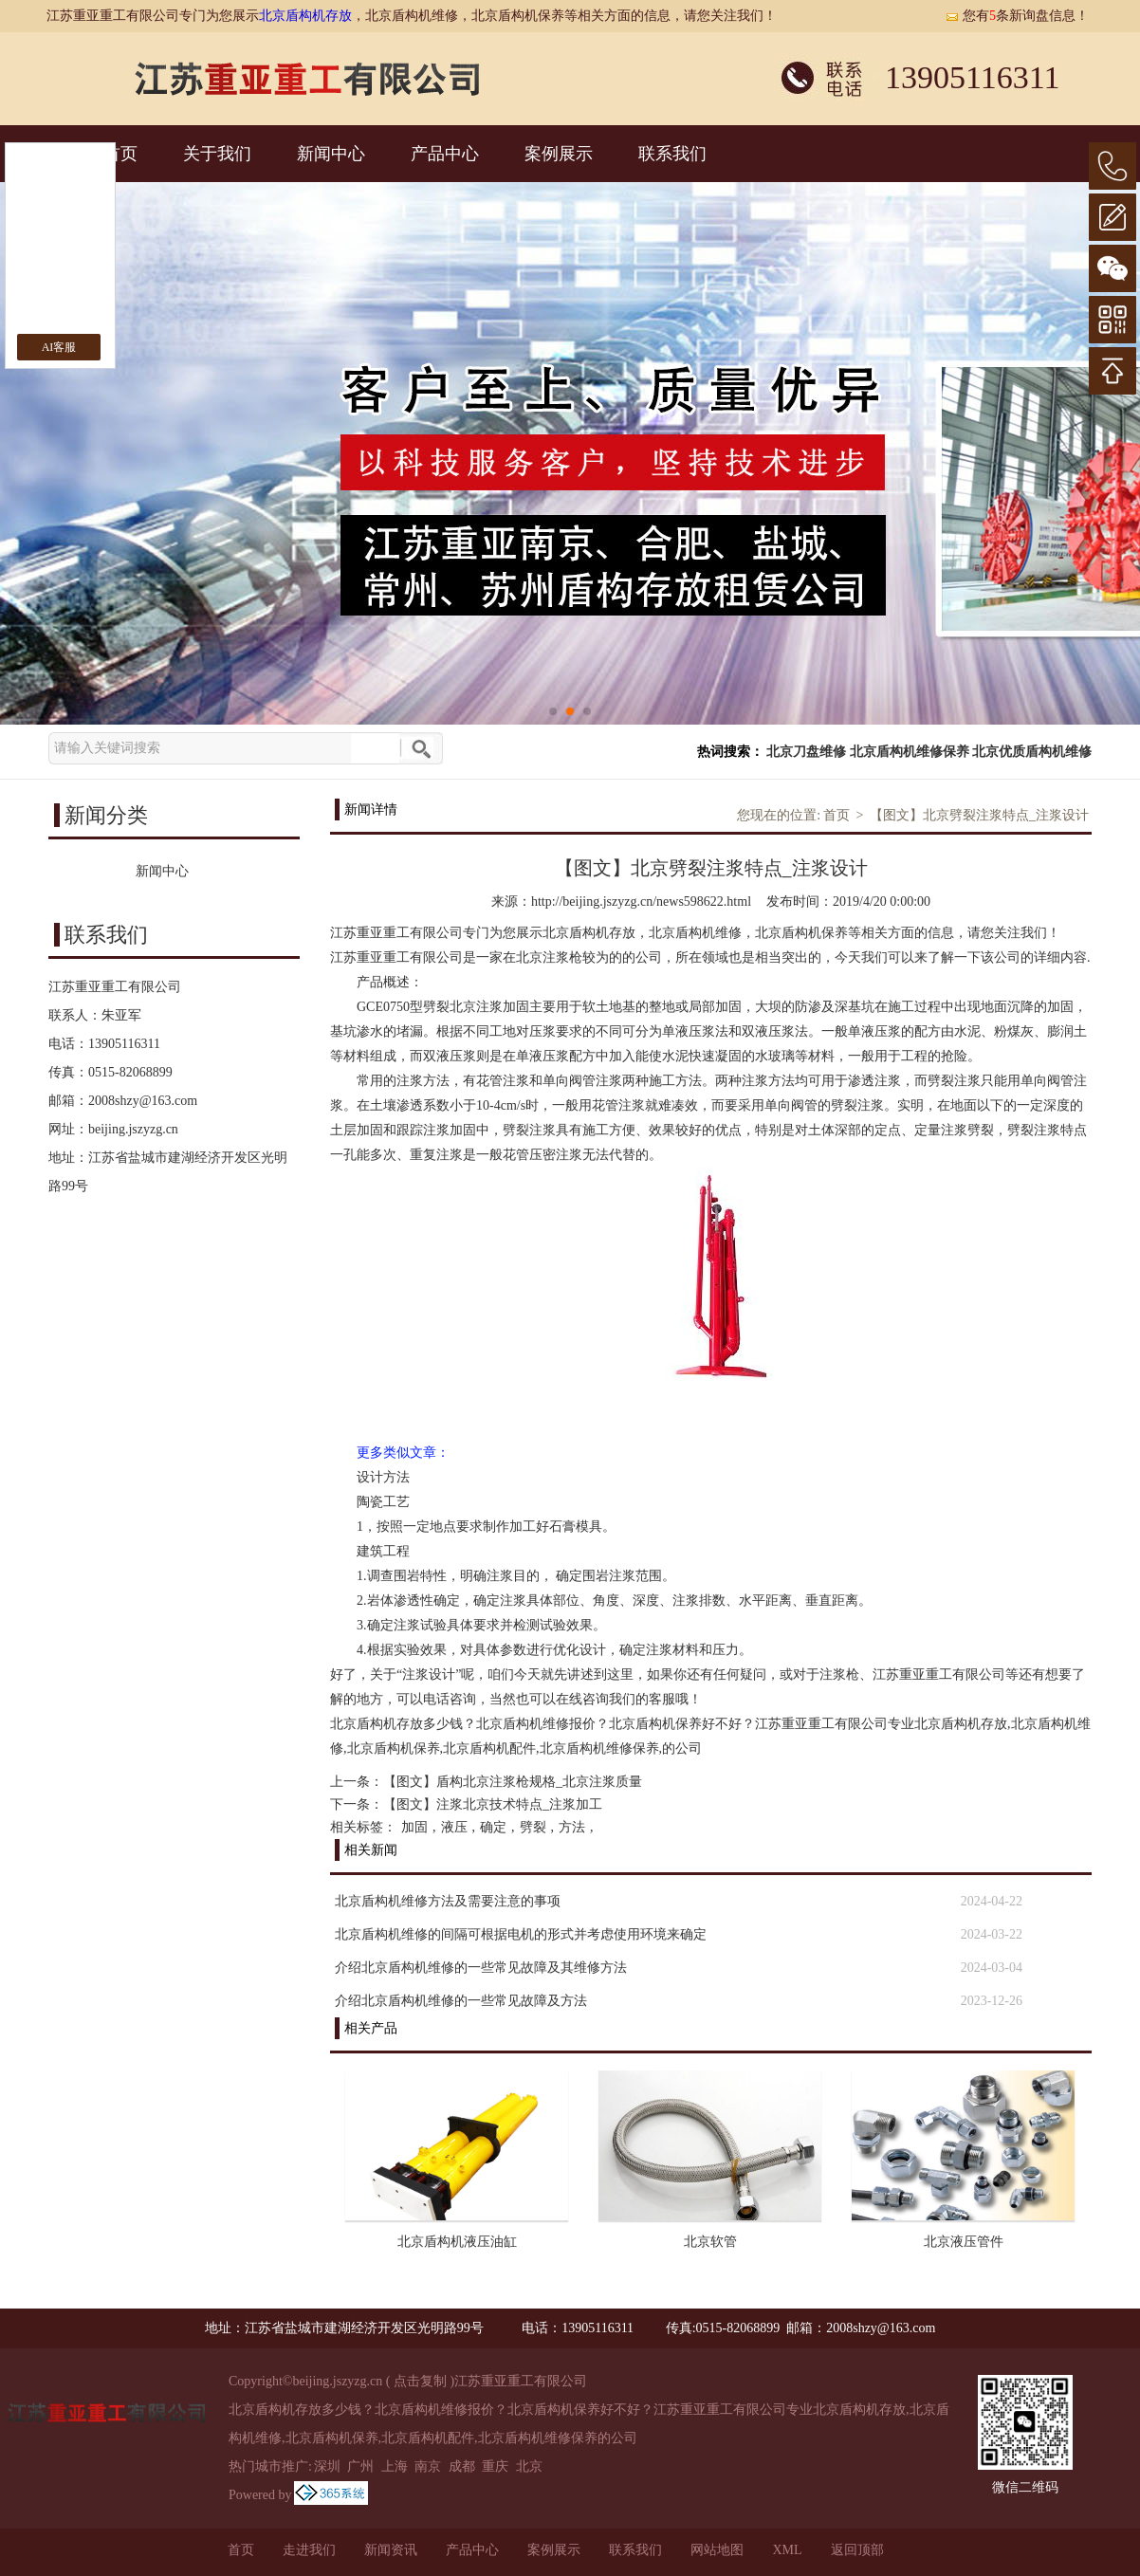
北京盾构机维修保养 (909, 752)
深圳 (327, 2466)
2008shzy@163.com (142, 1101)
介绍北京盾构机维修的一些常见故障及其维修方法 (481, 1967)
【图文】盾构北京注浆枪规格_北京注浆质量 (512, 1782)
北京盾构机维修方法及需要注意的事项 (448, 1901)
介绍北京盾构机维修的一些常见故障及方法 (461, 2001)
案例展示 (558, 153)
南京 (427, 2466)
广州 (360, 2466)
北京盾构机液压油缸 (457, 2242)
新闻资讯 (390, 2550)
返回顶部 (857, 2550)
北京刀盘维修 (806, 752)
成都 (462, 2466)
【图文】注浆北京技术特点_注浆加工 (492, 1804)
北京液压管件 (963, 2242)
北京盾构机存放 (305, 16)
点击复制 (420, 2381)
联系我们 (672, 153)
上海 (394, 2466)
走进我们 (309, 2550)
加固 (414, 1827)
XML (786, 2550)
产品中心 (445, 153)
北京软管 (710, 2242)
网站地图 (717, 2550)
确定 (493, 1827)
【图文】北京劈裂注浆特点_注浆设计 (979, 815)
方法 (572, 1827)
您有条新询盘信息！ (1017, 16)
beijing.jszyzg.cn (133, 1129)
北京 (529, 2466)
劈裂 (533, 1827)
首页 (836, 815)
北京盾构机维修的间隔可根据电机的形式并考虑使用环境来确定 (521, 1934)
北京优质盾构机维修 (1032, 752)
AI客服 (59, 347)
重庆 (495, 2466)
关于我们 (217, 153)
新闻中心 (331, 153)
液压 (454, 1827)
